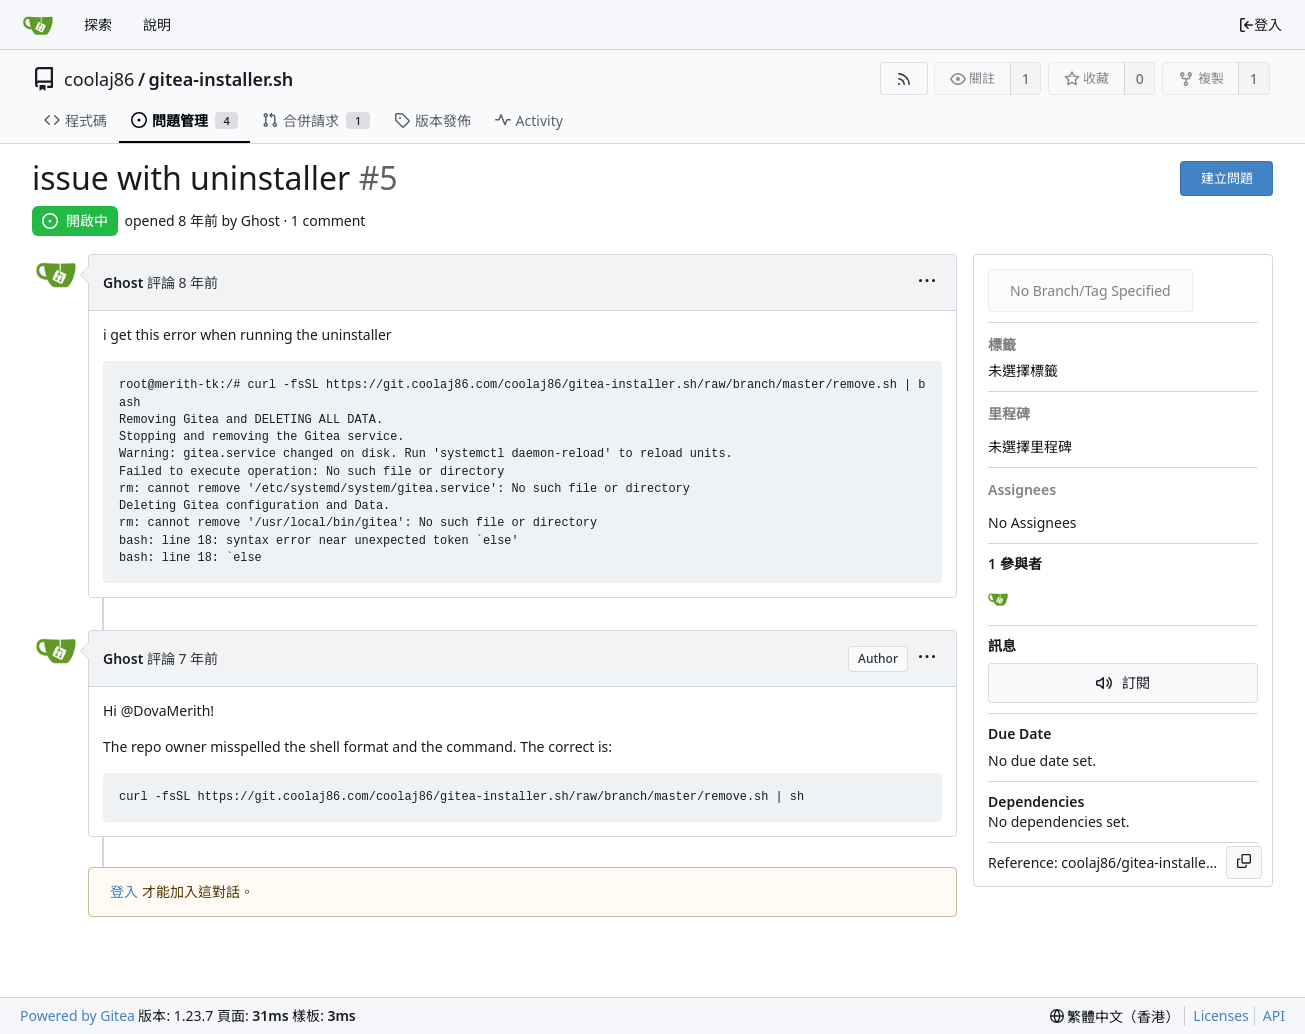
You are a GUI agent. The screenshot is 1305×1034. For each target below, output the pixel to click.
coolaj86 (99, 79)
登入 (1260, 24)
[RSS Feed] (903, 78)
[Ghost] (1000, 600)
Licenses (1221, 1015)
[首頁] (38, 25)
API (1274, 1015)
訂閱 (1123, 682)
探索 (98, 24)
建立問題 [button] (1227, 178)
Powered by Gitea (77, 1015)
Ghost (123, 282)
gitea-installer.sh (221, 79)
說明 (157, 24)
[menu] (927, 282)
